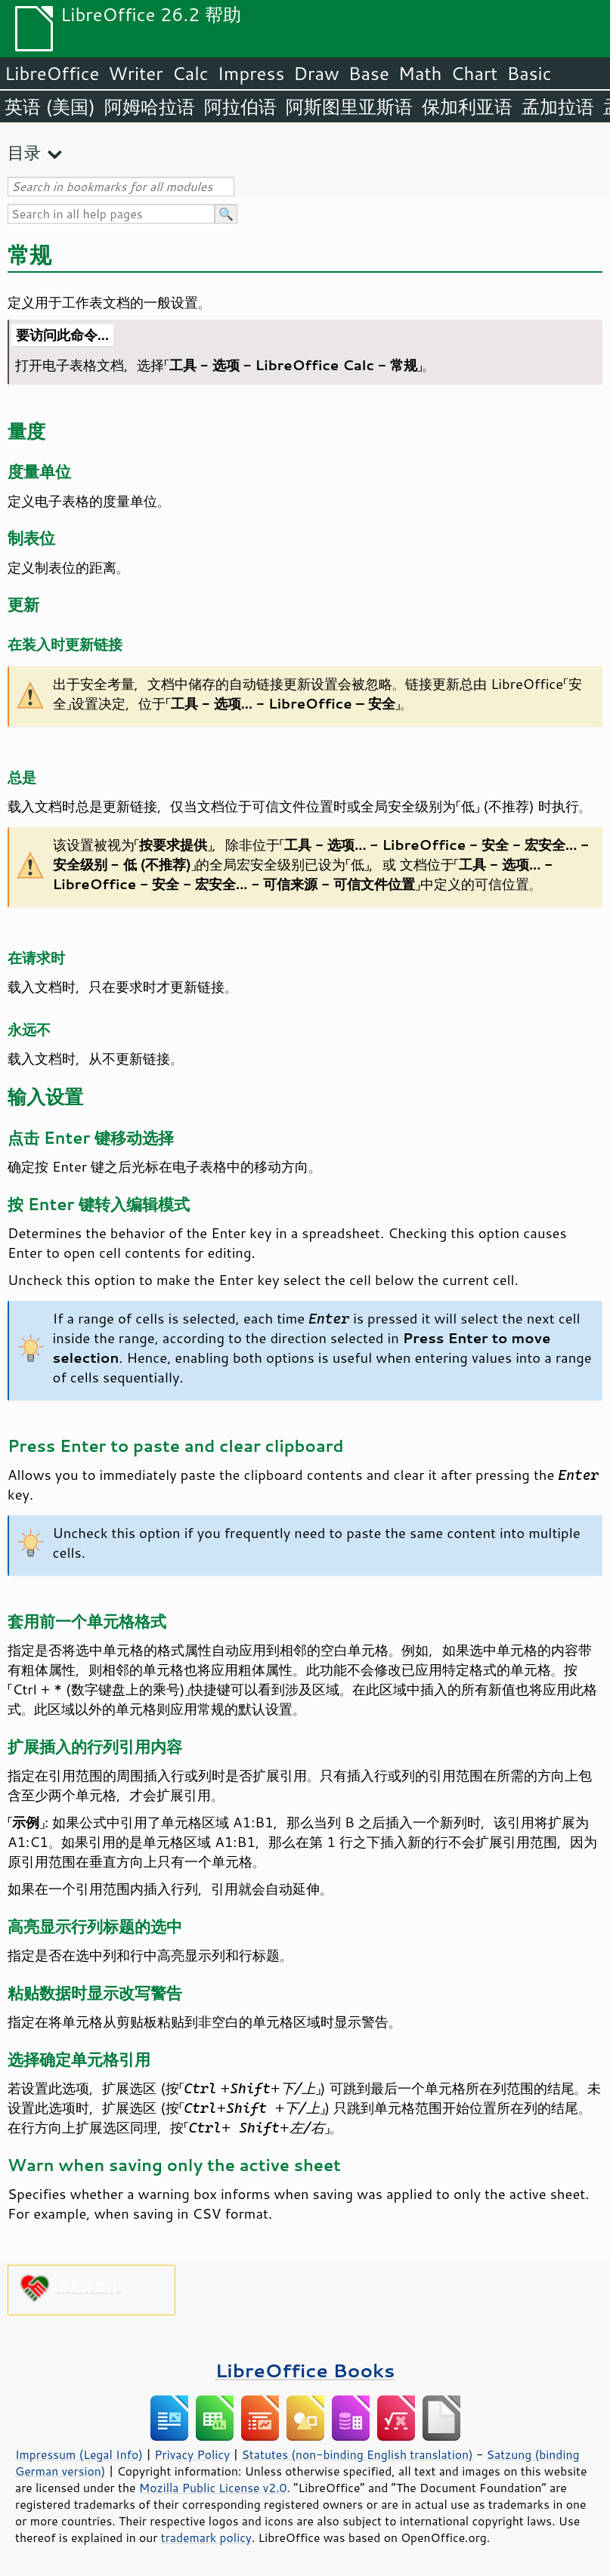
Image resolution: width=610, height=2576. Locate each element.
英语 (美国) (50, 106)
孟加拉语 (558, 106)
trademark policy (206, 2537)
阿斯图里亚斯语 (349, 106)
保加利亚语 (467, 106)
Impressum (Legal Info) (79, 2454)
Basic (528, 73)
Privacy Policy (192, 2454)
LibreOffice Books (305, 2370)
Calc (190, 73)
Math (420, 73)
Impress (251, 73)
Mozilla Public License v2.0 (213, 2487)
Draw (316, 73)
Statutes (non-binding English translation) (356, 2454)
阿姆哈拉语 (149, 106)
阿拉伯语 (240, 106)
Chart (474, 73)
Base (368, 73)
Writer (135, 73)
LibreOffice (52, 73)
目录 (24, 152)
